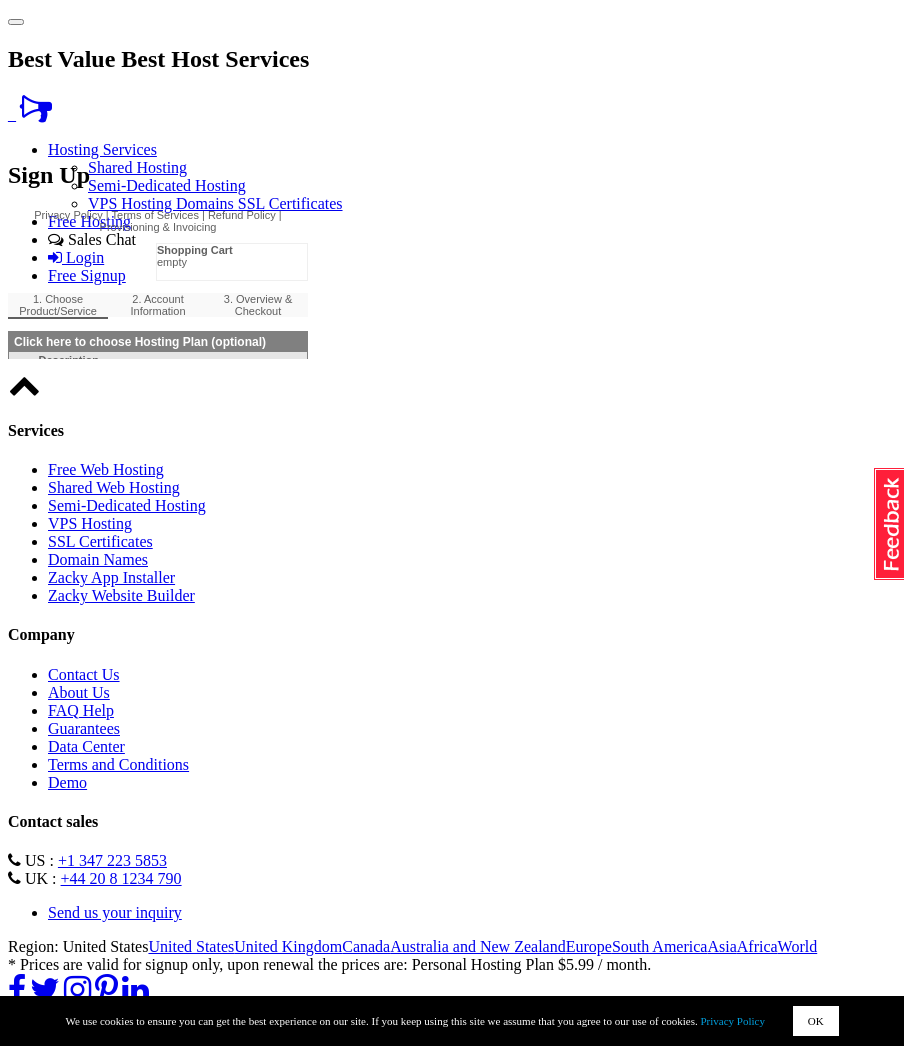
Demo (67, 782)
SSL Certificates (290, 203)
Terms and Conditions (118, 764)
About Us (79, 692)
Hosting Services (102, 149)
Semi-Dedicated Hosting (167, 185)
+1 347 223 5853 (112, 860)
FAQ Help (81, 710)
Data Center (86, 746)
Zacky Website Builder (121, 595)
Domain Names (98, 559)
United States (191, 946)
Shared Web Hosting (114, 487)
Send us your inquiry (115, 912)
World (798, 946)
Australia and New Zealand (477, 946)
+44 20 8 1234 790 (121, 878)
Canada (366, 946)
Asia (721, 946)
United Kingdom (288, 946)
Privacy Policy (733, 1021)
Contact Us (84, 674)
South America (660, 946)
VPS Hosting (132, 203)
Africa (757, 946)
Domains (207, 203)
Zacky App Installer (111, 577)
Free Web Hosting (106, 469)
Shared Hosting (137, 167)
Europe (589, 946)
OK (816, 1021)
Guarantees (84, 728)
